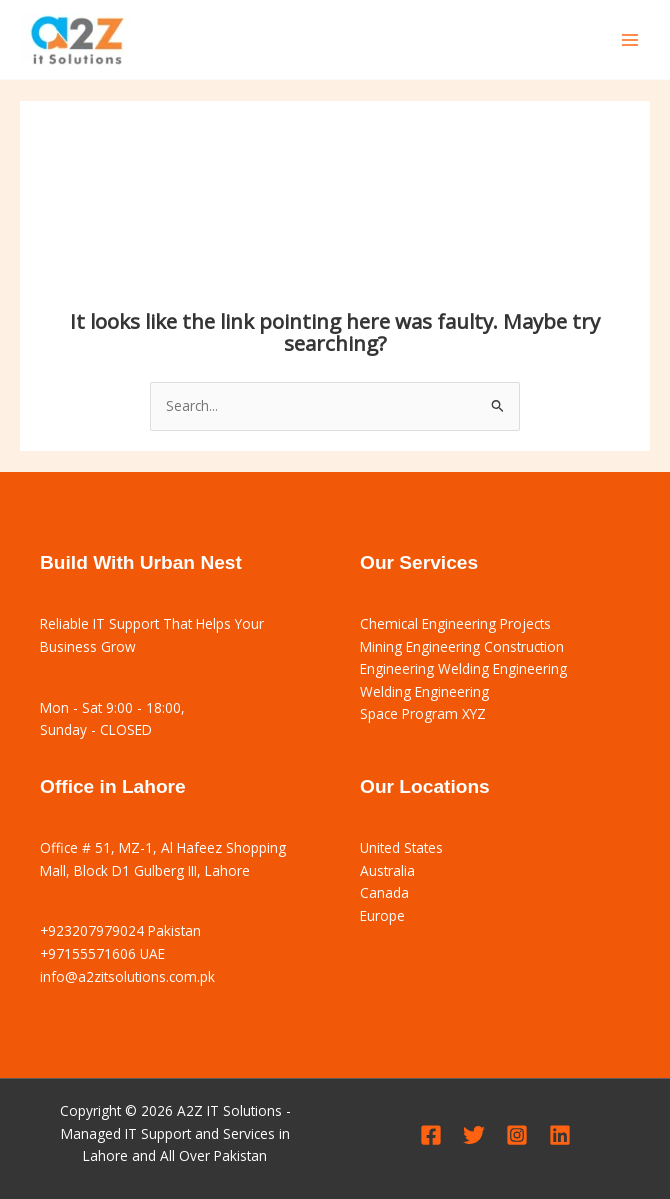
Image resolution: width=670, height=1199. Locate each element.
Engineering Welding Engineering (463, 668)
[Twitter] (474, 1135)
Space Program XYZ (423, 713)
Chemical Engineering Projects (455, 623)
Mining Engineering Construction (462, 646)
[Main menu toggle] (630, 39)
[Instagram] (517, 1135)
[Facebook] (431, 1135)
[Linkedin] (560, 1135)
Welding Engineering (424, 691)
